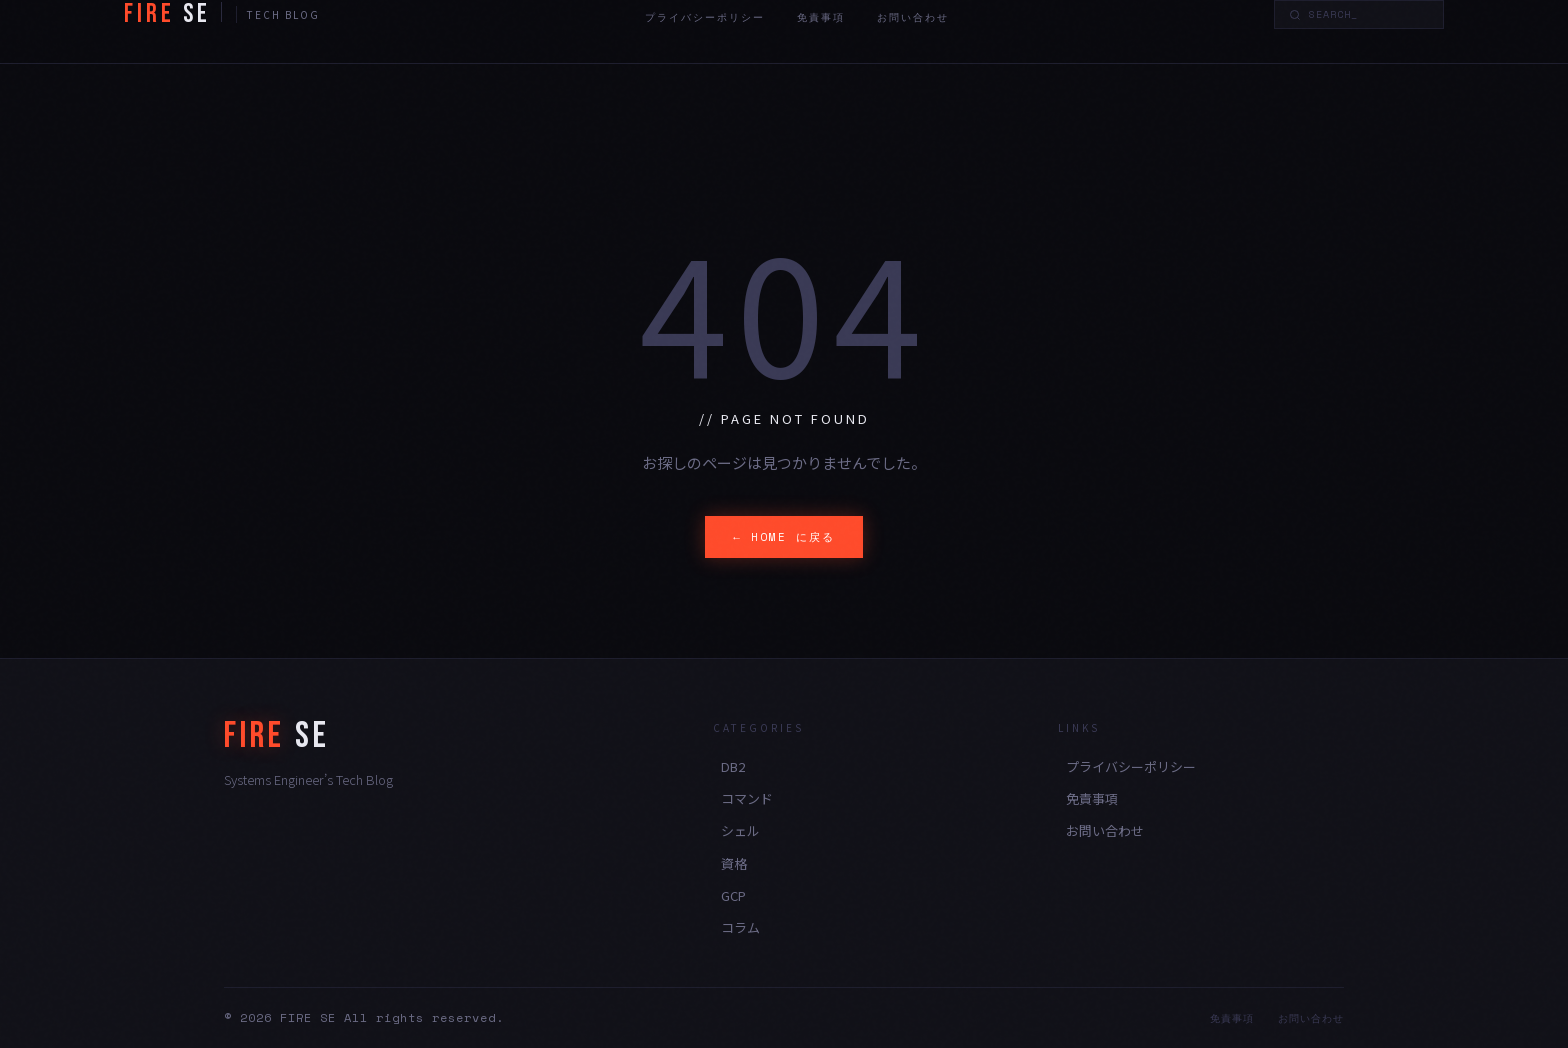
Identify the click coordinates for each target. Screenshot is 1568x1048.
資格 (734, 863)
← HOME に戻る (784, 537)
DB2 (733, 766)
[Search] (1369, 14)
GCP (733, 895)
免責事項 (821, 17)
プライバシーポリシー (705, 17)
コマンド (747, 798)
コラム (740, 927)
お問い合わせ (913, 17)
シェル (740, 830)
